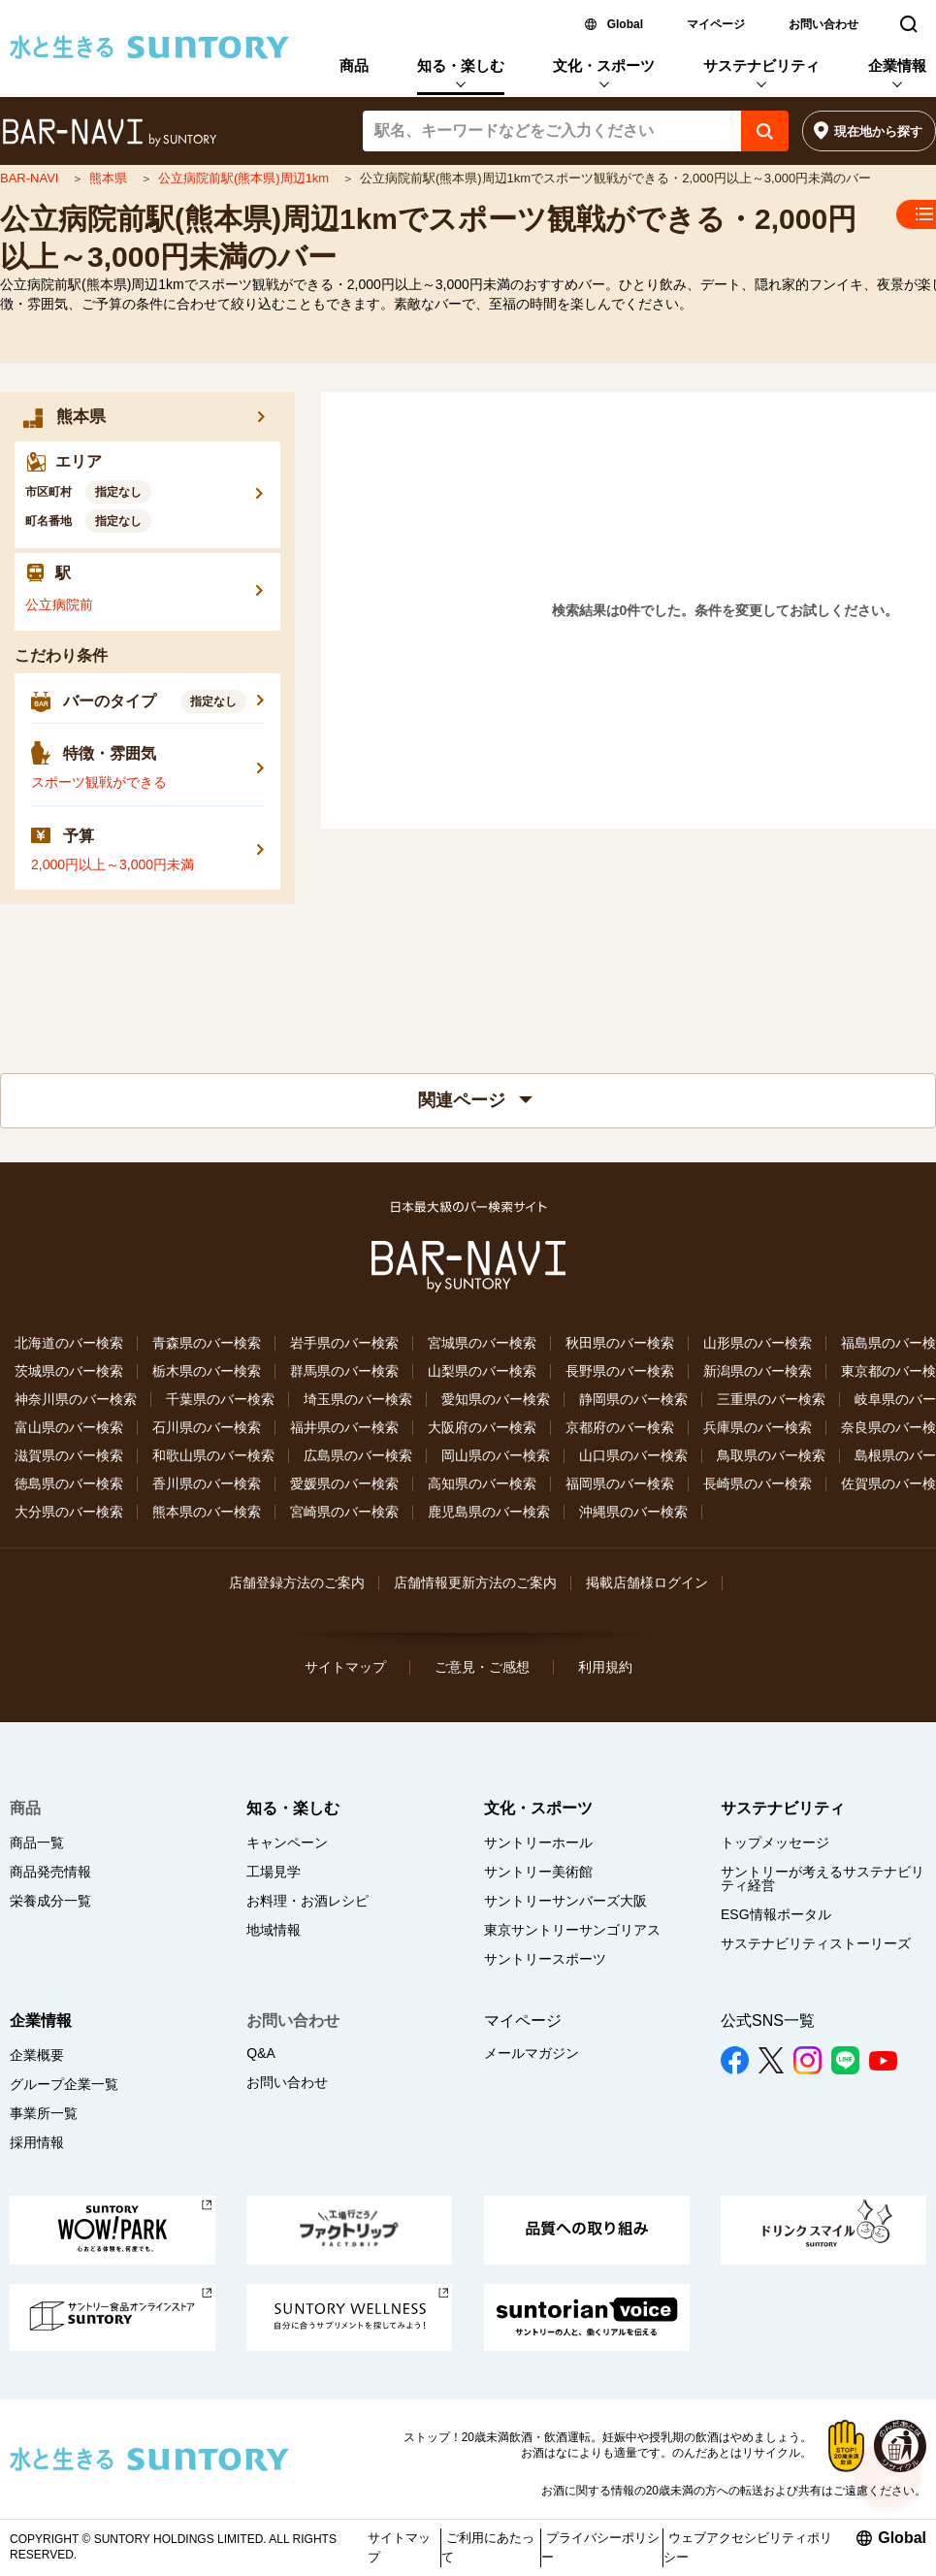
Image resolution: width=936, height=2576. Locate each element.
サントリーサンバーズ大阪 (565, 1900)
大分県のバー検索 (69, 1511)
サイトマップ (345, 1667)
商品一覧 (37, 1842)
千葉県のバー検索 (220, 1399)
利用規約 (605, 1667)
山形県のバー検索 (757, 1343)
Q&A (260, 2053)
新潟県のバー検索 (757, 1371)
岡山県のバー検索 (495, 1455)
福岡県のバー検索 (619, 1483)
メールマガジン (531, 2053)
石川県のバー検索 (206, 1427)
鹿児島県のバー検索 (489, 1511)
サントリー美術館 (538, 1871)
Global (625, 24)
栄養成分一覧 (50, 1900)
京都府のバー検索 (619, 1427)
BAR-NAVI (31, 178)
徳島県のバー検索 (69, 1483)
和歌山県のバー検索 (213, 1455)
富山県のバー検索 (69, 1427)
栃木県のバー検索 (206, 1371)
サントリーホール (538, 1842)
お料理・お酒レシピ (307, 1900)
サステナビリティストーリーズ (816, 1943)
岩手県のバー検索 (344, 1343)
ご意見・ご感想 (482, 1667)
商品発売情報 (50, 1871)
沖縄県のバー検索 (633, 1511)
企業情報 (897, 65)
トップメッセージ (775, 1842)
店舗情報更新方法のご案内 (475, 1582)
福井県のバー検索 (344, 1427)
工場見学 (273, 1871)
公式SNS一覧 (768, 2020)
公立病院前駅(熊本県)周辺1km (245, 178)
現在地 (878, 131)
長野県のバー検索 (619, 1371)
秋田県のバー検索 (619, 1343)
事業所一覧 (44, 2113)
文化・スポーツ (604, 65)
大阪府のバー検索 (482, 1427)
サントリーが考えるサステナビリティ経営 (822, 1878)
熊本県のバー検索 (206, 1511)
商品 (354, 65)
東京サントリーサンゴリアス (572, 1930)
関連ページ (475, 1100)
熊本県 (110, 178)
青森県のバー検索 (206, 1343)
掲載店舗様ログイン (647, 1582)
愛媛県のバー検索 (344, 1483)
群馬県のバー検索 (344, 1371)
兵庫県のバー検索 (757, 1427)
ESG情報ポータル (776, 1914)
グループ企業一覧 (64, 2084)
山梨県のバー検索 (482, 1371)
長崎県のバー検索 (757, 1483)
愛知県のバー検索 (495, 1399)
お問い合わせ (823, 24)
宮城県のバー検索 (482, 1343)
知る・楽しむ (460, 65)
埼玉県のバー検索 (358, 1399)
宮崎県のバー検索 (344, 1511)
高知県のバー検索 (482, 1483)
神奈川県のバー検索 (76, 1399)
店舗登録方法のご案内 (297, 1582)
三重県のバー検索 (771, 1399)
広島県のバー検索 (358, 1455)
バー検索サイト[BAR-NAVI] (109, 132)
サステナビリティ (761, 65)
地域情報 (273, 1930)
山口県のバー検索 (633, 1455)
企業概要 (37, 2055)
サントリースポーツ (545, 1959)
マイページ (716, 24)
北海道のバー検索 (69, 1343)
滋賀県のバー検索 (69, 1455)
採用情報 (37, 2142)
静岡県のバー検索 (633, 1399)
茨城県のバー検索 (69, 1371)
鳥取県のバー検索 (771, 1455)
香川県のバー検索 (206, 1483)
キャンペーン (287, 1842)
